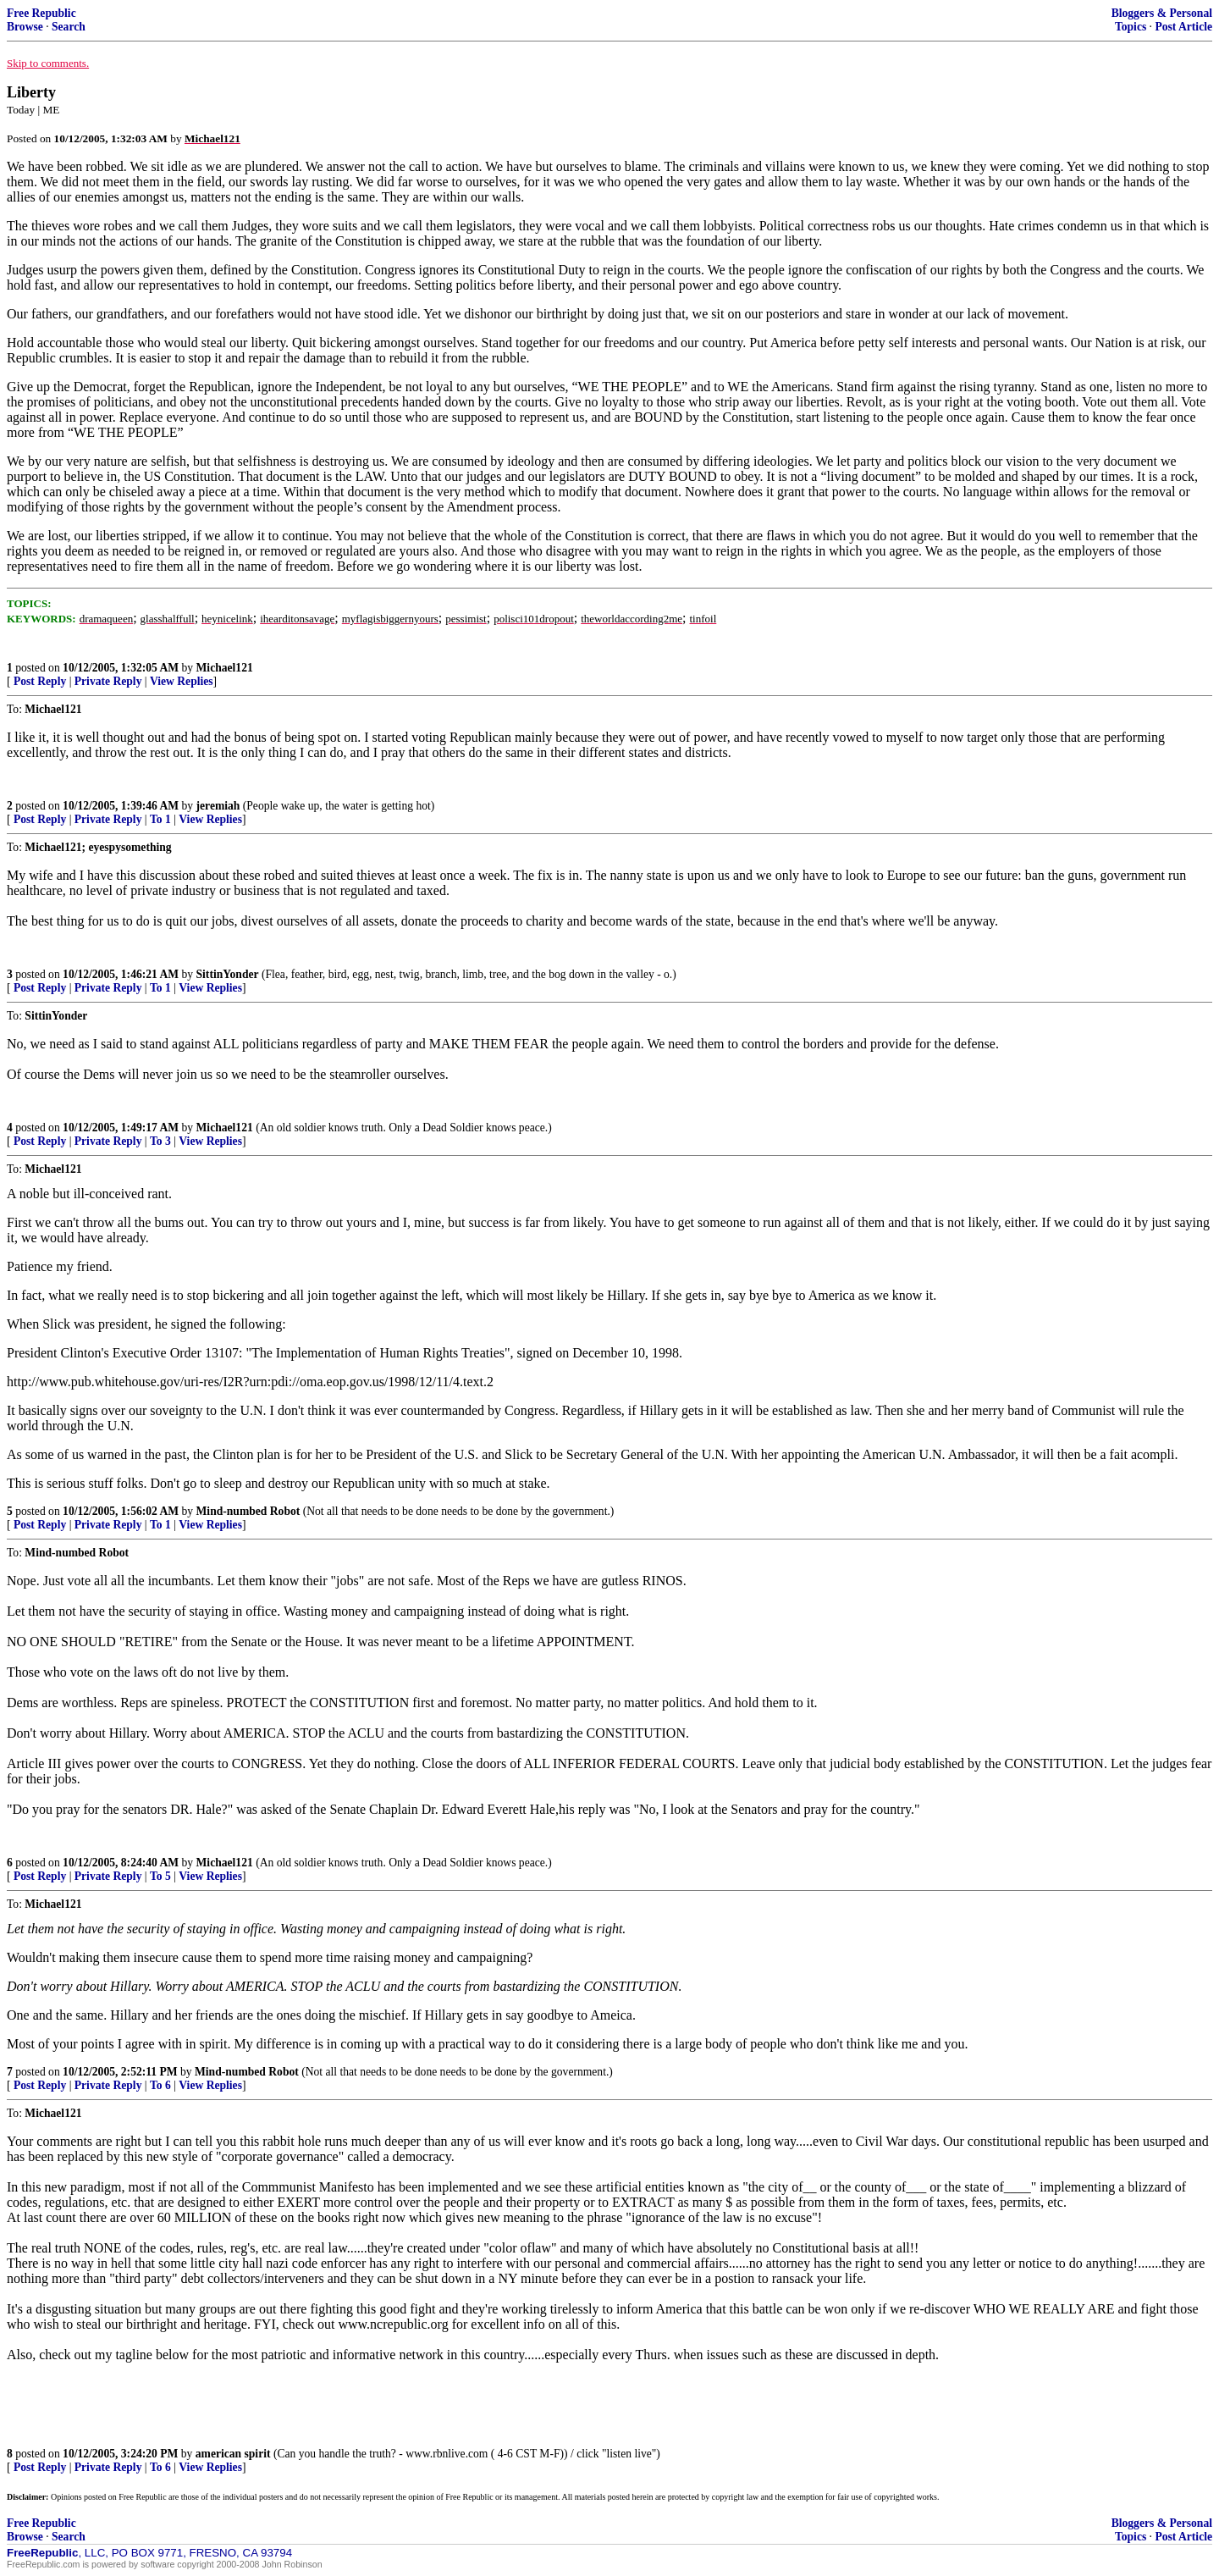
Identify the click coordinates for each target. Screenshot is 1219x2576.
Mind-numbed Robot (248, 1511)
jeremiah (218, 805)
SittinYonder (227, 974)
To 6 (160, 2085)
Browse (25, 26)
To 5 (160, 1876)
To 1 (160, 819)
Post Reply (40, 681)
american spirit (233, 2453)
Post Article (1183, 26)
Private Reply (108, 681)
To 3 (160, 1141)
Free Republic (41, 13)
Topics (1130, 26)
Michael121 (224, 667)
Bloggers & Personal (1161, 13)
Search (68, 26)
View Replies (181, 681)
